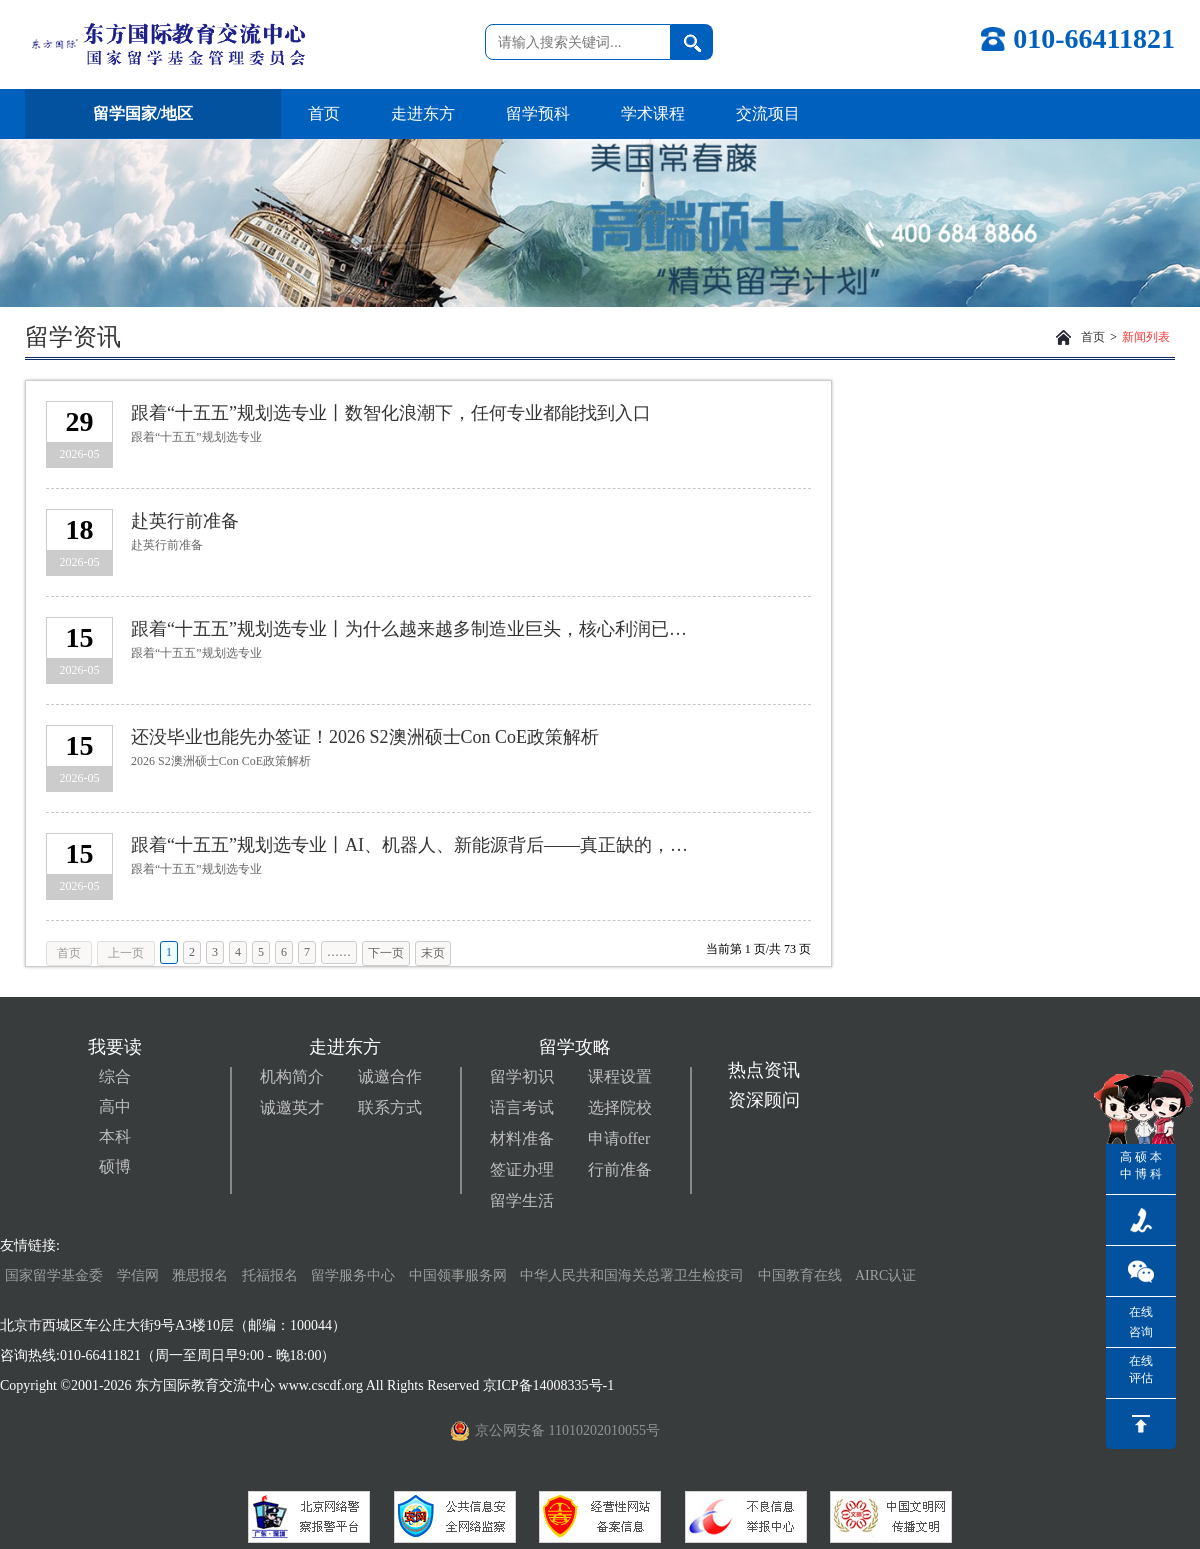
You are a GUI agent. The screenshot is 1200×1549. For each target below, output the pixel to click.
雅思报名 (200, 1275)
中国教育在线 (802, 1275)
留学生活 (522, 1200)
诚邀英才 (292, 1107)
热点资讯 (764, 1070)
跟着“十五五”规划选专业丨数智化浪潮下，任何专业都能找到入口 (391, 413)
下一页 (386, 953)
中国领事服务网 (458, 1275)
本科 (115, 1136)
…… (339, 952)
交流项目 (768, 113)
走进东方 (423, 113)
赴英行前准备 (185, 521)
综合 (115, 1076)
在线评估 (1141, 1369)
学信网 (138, 1275)
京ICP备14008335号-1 (550, 1385)
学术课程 (653, 113)
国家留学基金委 (54, 1275)
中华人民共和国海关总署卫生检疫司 (632, 1275)
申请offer (619, 1138)
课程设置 (620, 1076)
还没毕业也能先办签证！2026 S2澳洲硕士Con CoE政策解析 (365, 737)
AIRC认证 (885, 1275)
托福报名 (270, 1275)
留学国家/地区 (153, 113)
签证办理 (522, 1169)
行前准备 (620, 1169)
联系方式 (390, 1107)
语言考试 (522, 1107)
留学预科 (538, 113)
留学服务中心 (353, 1275)
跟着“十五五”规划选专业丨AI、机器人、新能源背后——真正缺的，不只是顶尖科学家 (414, 845)
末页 (433, 953)
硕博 (115, 1166)
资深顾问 (764, 1100)
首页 (324, 113)
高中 (115, 1106)
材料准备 (522, 1138)
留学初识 (522, 1076)
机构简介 (292, 1076)
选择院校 (620, 1107)
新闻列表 (1146, 337)
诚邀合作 (390, 1076)
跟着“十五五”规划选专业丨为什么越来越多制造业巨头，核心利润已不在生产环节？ (414, 629)
